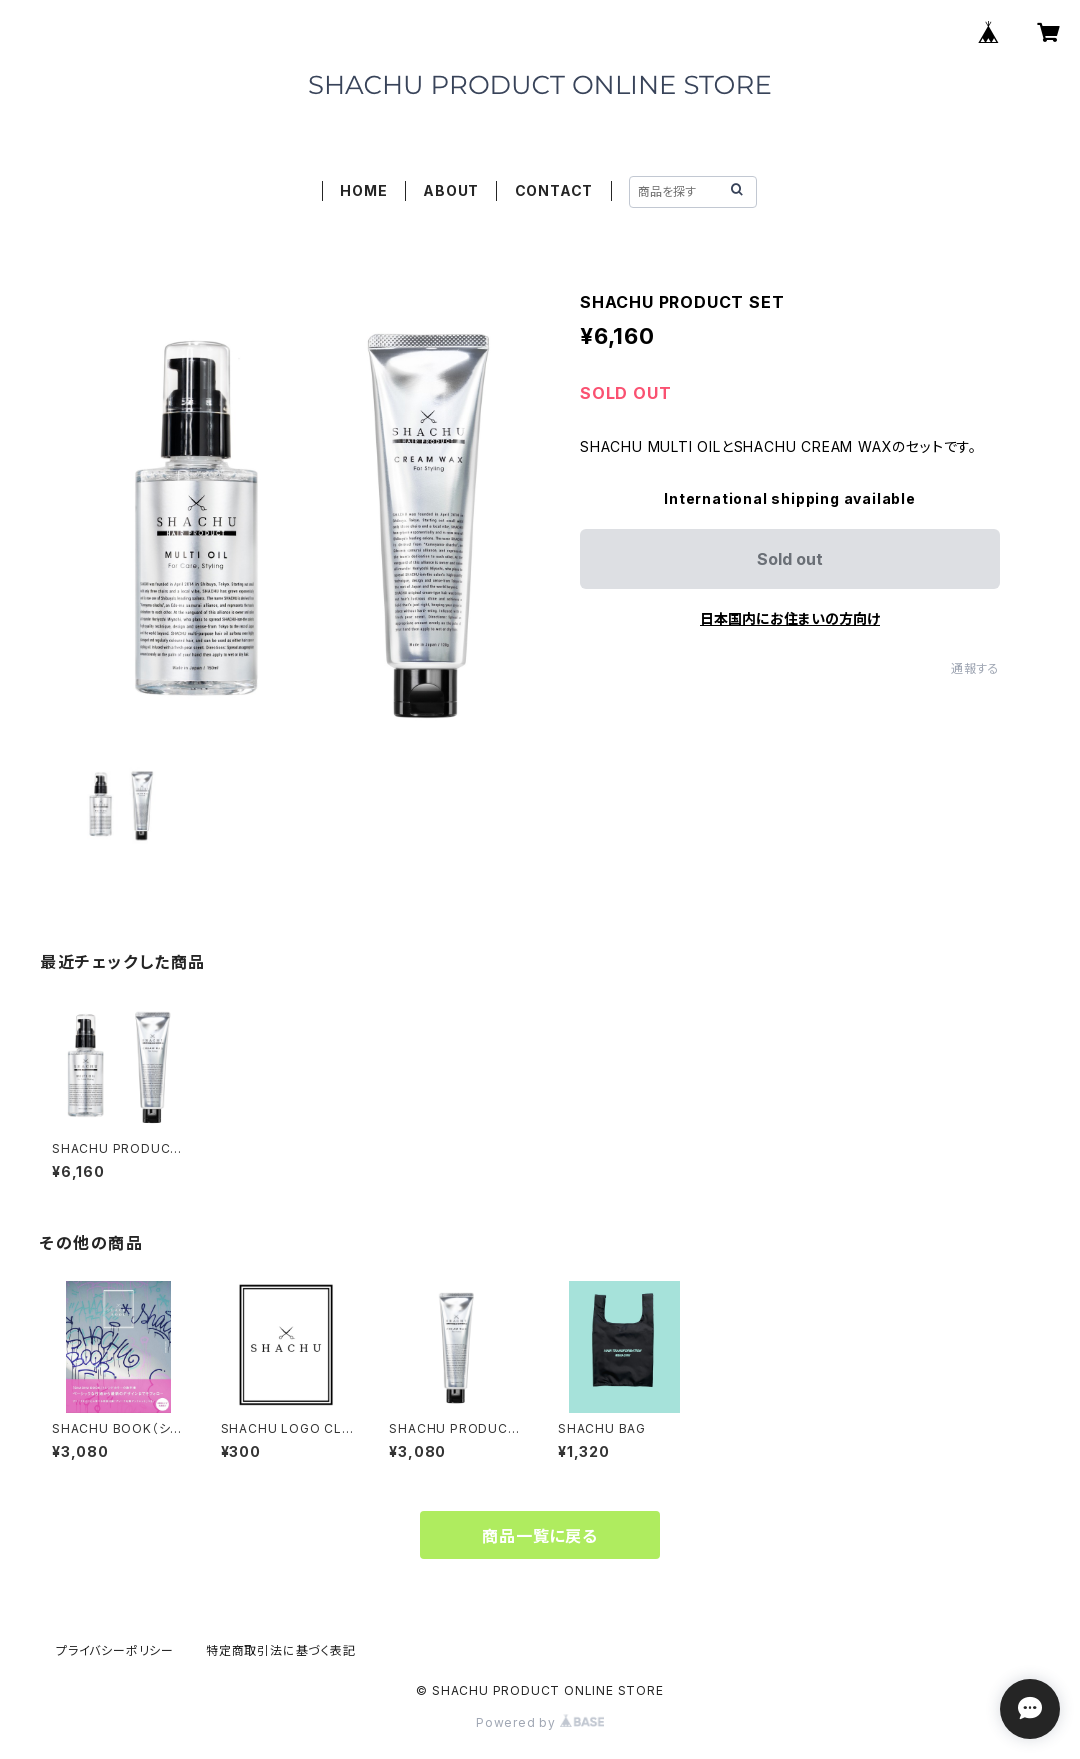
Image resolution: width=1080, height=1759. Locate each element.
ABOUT (451, 190)
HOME (363, 190)
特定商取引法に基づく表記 (281, 1650)
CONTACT (554, 190)
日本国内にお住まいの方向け (790, 618)
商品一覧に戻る (540, 1536)
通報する (975, 668)
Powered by (540, 1722)
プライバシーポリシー (115, 1650)
